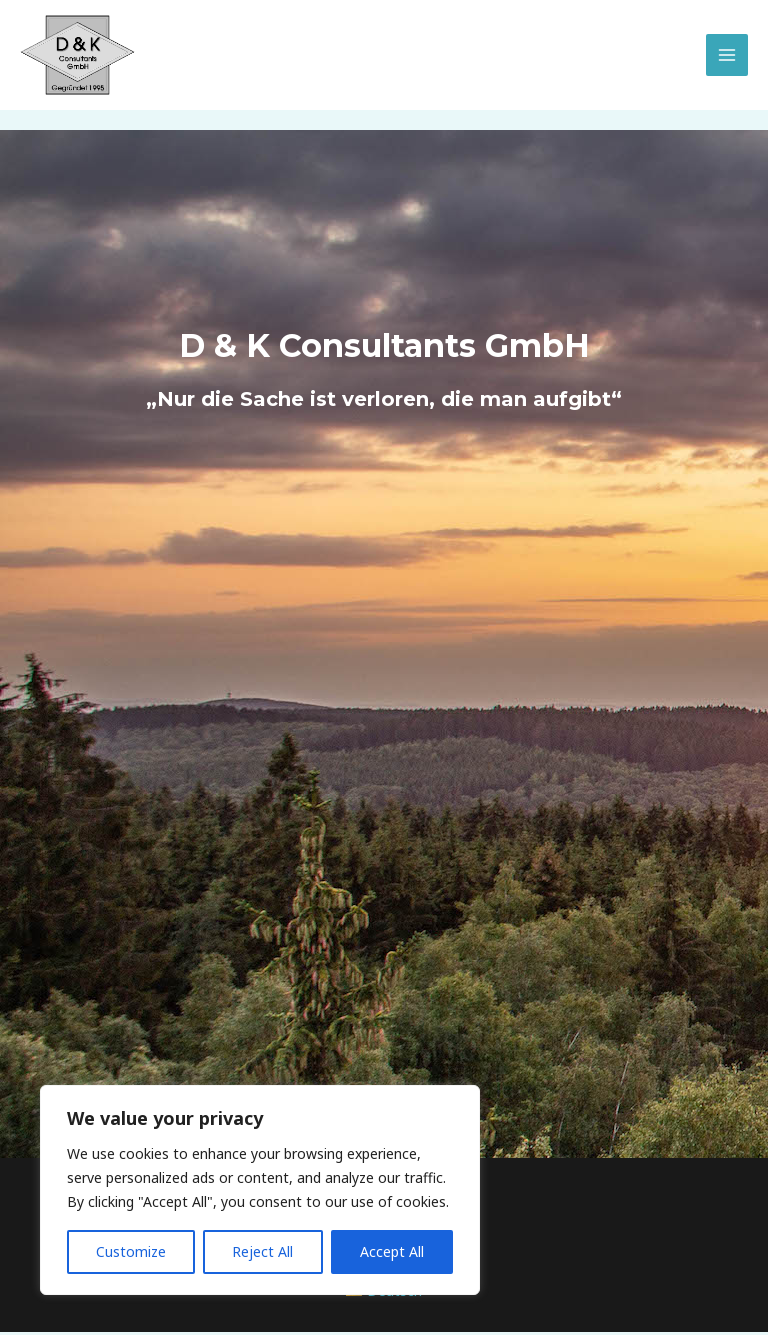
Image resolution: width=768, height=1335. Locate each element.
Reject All (262, 1251)
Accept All (392, 1251)
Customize (131, 1251)
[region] (260, 1190)
